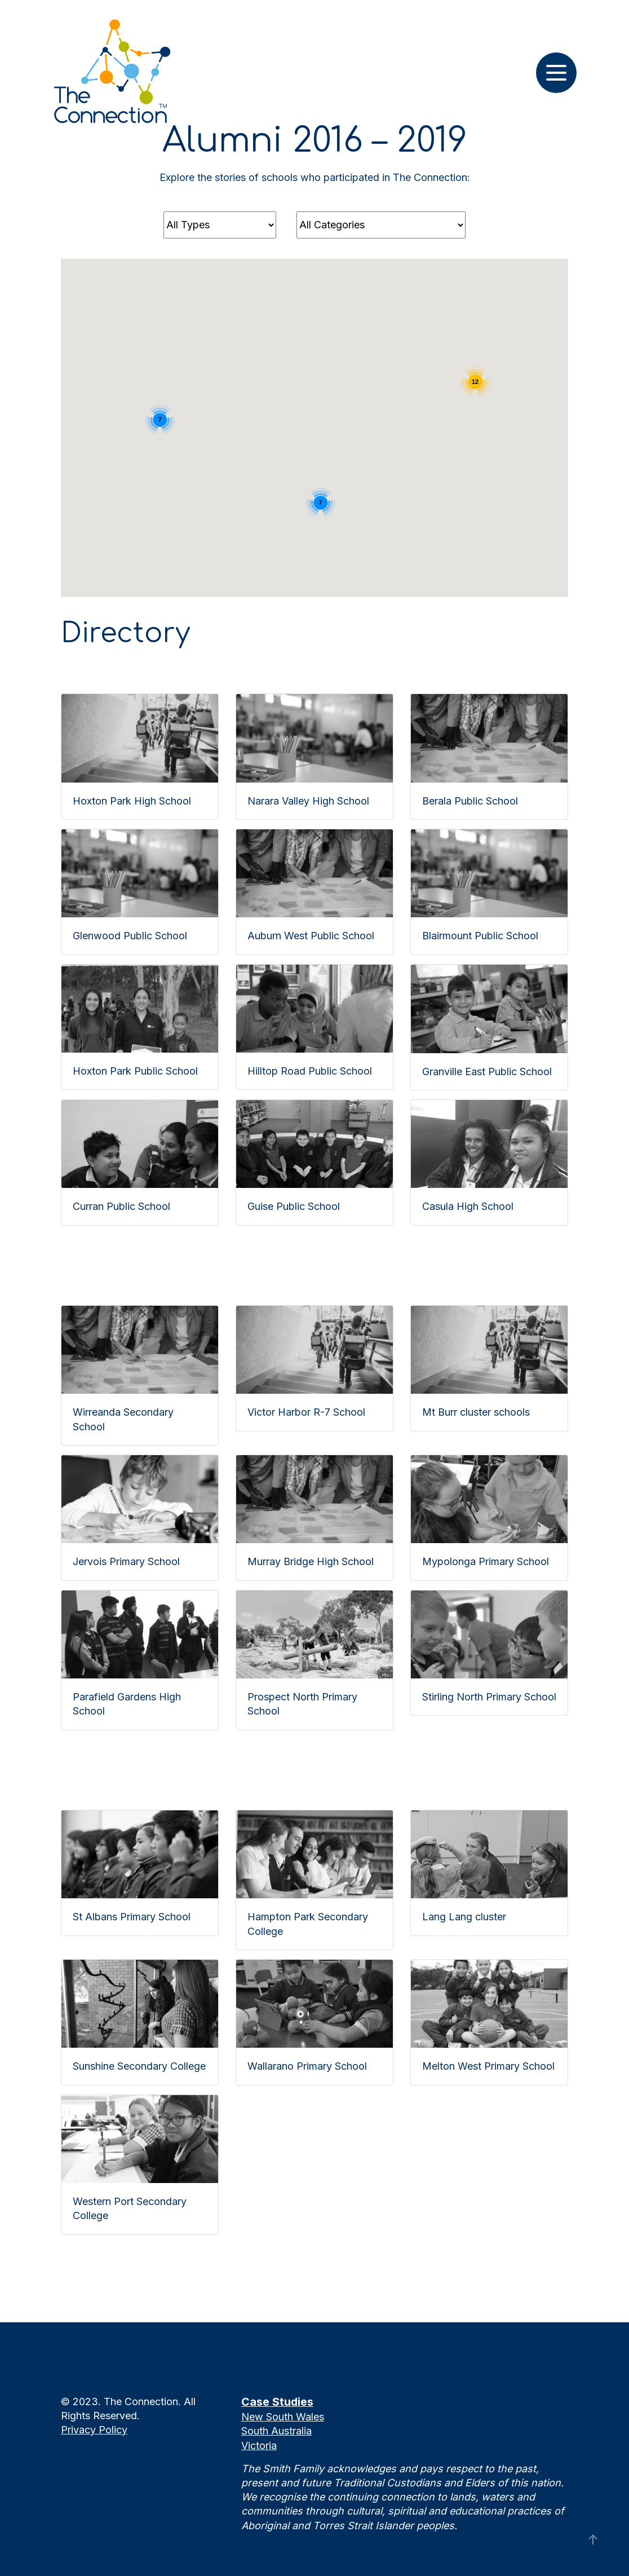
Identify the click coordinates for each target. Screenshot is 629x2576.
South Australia (276, 2431)
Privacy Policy (94, 2430)
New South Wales (282, 2417)
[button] (208, 485)
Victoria (259, 2445)
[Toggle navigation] (556, 73)
